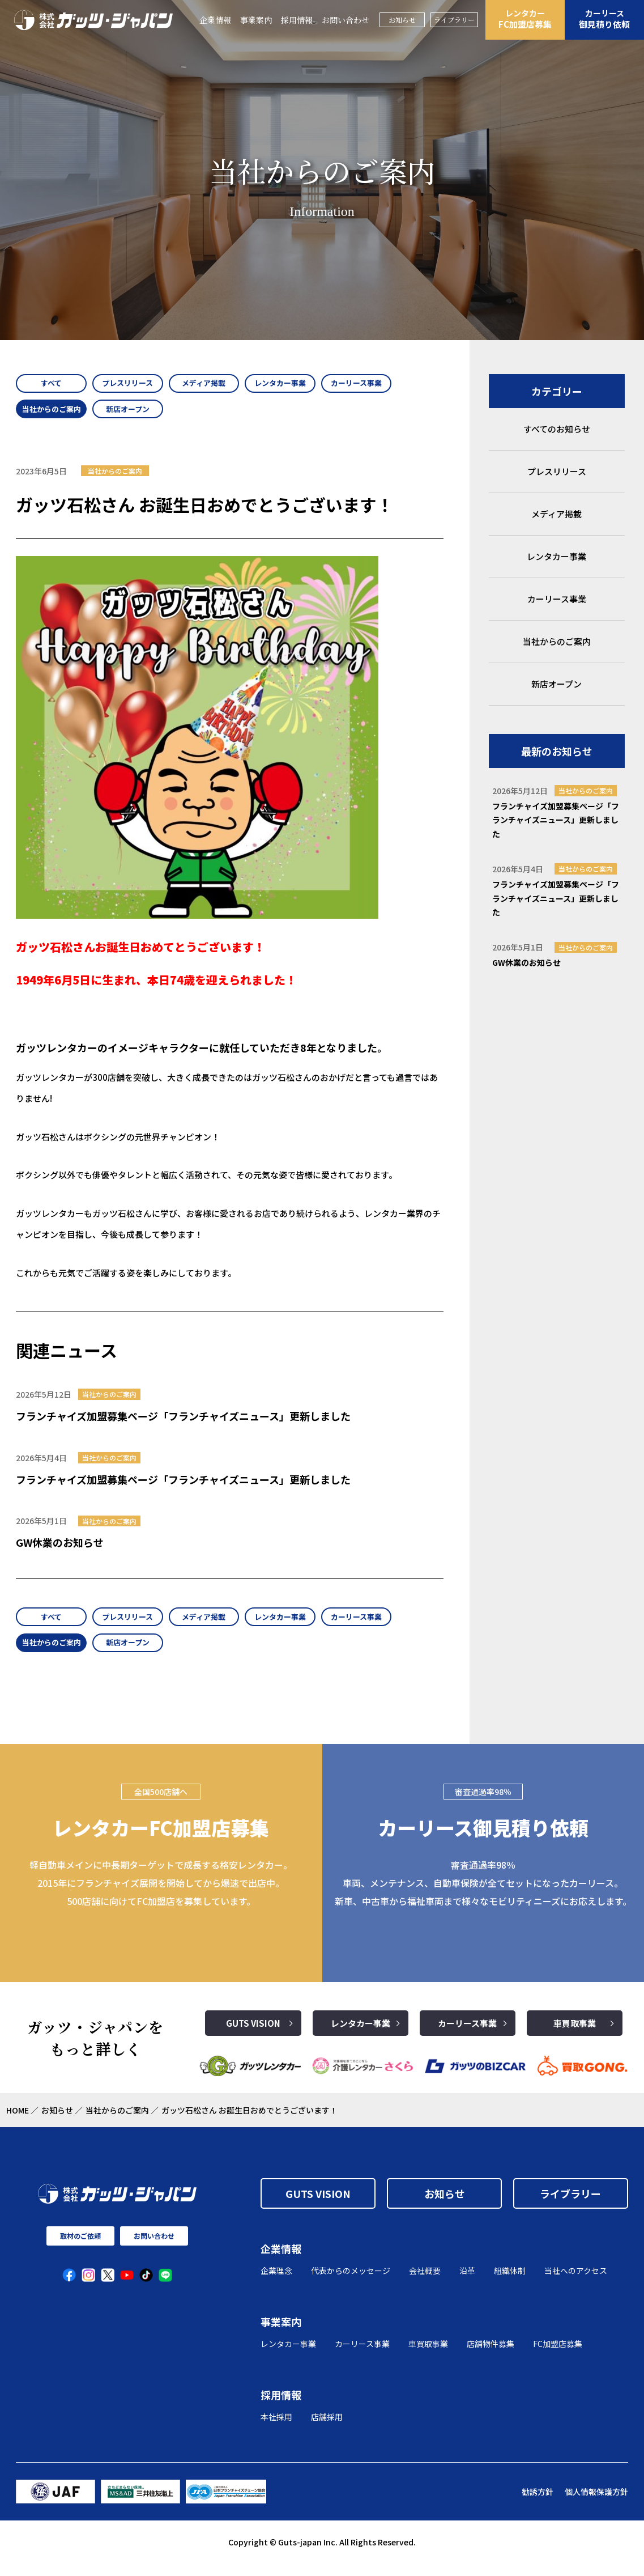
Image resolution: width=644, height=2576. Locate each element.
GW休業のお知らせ (60, 1549)
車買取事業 (574, 2036)
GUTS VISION (253, 2036)
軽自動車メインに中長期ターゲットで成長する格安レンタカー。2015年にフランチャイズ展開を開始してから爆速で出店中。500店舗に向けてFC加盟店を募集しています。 (160, 1896)
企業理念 (276, 2283)
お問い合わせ (345, 20)
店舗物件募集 (490, 2356)
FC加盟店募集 (525, 18)
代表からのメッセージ (350, 2283)
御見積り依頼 (604, 18)
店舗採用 (327, 2429)
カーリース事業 (467, 2036)
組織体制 (510, 2283)
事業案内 (256, 20)
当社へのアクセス (575, 2283)
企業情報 (215, 20)
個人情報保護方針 (596, 2504)
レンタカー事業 (360, 2036)
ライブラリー (454, 19)
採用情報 (297, 20)
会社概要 (425, 2283)
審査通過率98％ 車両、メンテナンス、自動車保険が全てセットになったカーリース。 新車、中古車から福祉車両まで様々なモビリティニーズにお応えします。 (483, 1896)
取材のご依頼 (80, 2249)
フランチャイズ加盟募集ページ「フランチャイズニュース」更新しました (183, 1422)
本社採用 (276, 2429)
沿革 (467, 2283)
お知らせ (402, 19)
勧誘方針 (537, 2504)
